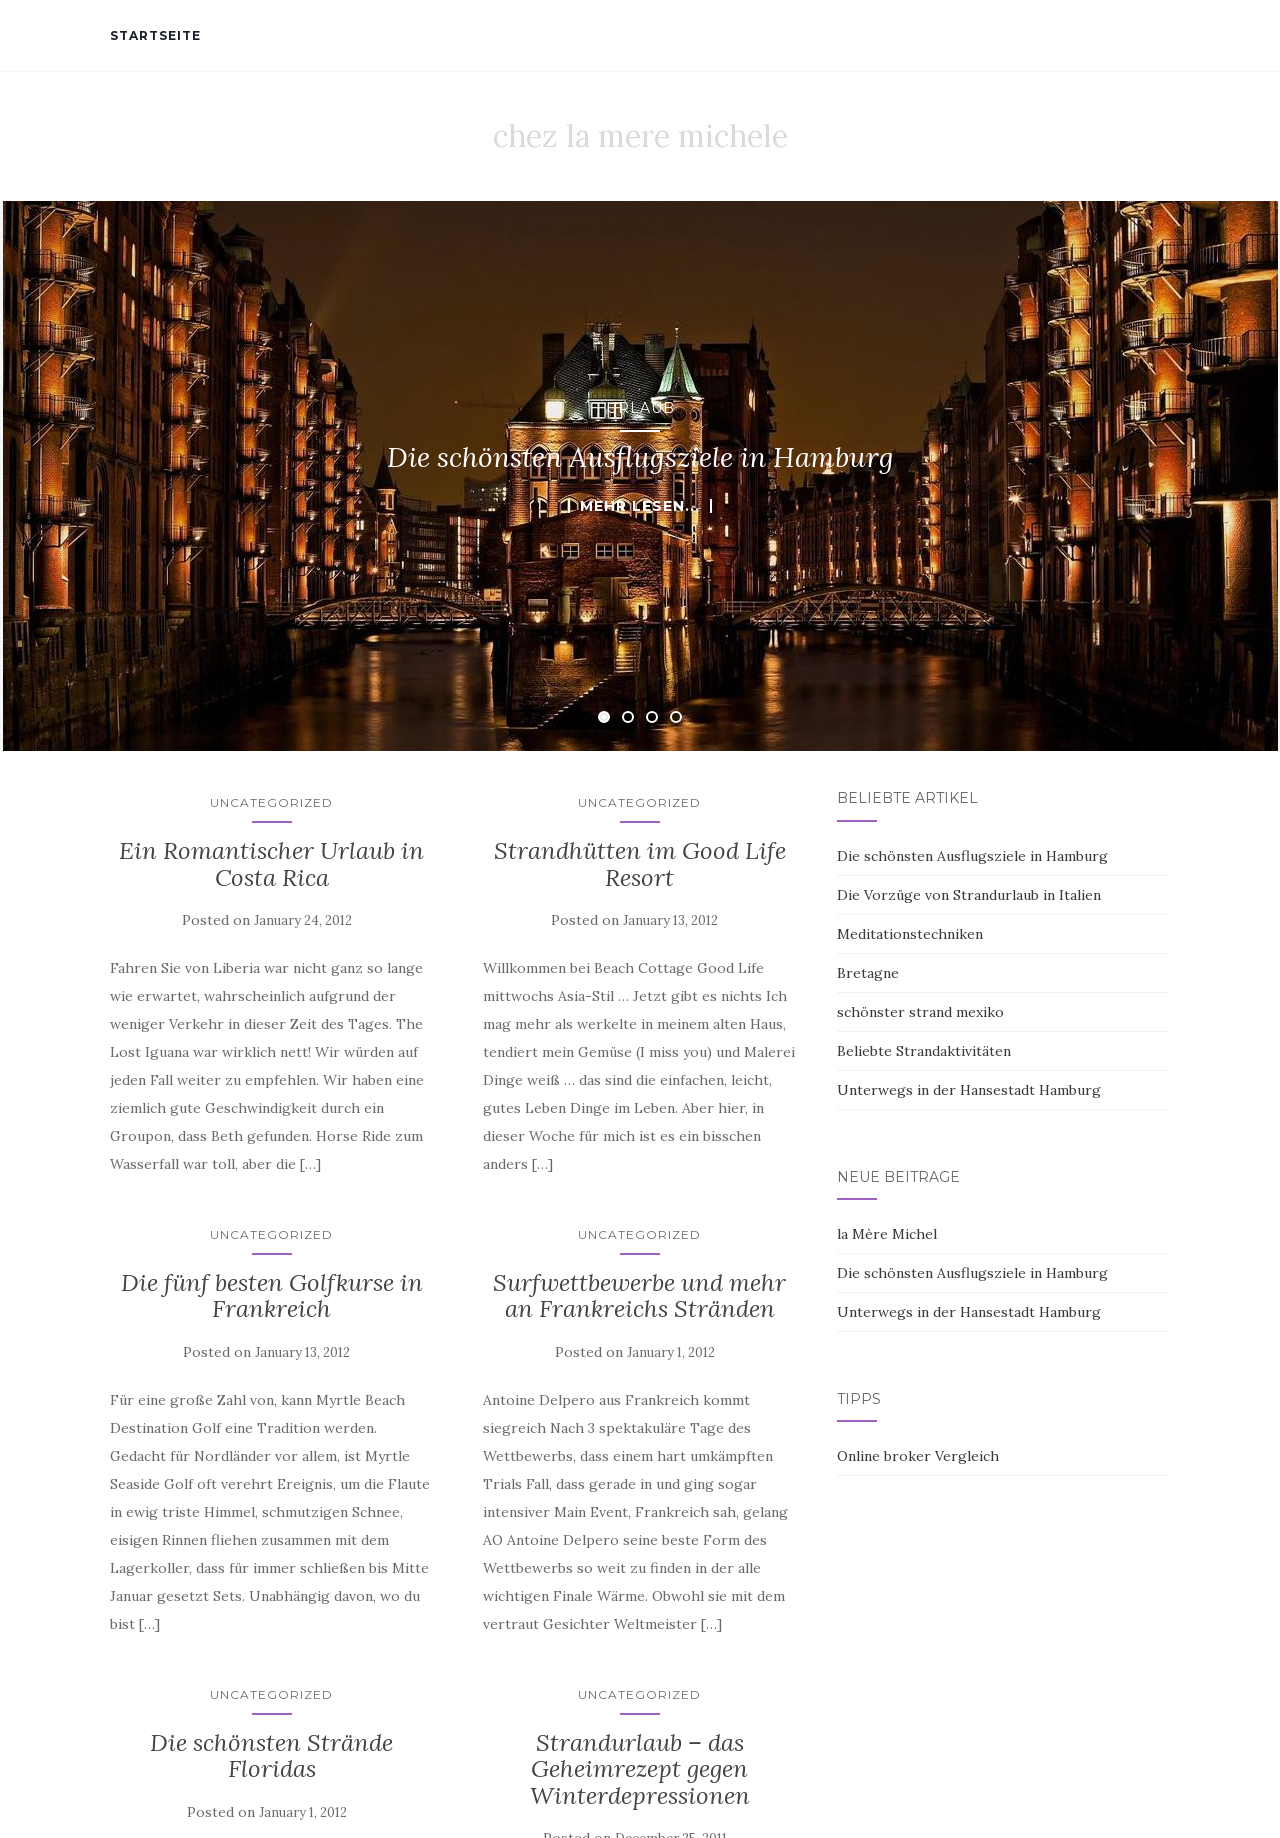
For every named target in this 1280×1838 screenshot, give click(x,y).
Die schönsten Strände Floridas (271, 1755)
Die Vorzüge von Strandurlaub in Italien (969, 895)
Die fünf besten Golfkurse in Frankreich (272, 1295)
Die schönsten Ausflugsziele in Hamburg (972, 856)
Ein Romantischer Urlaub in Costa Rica (271, 863)
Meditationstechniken (910, 934)
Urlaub (640, 408)
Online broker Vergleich (918, 1456)
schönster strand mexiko (920, 1012)
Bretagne (868, 973)
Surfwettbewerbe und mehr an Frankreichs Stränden (639, 1295)
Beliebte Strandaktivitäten (924, 1051)
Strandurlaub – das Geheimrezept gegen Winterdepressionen (640, 1769)
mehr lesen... (640, 506)
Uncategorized (271, 802)
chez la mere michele (640, 136)
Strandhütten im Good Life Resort (640, 863)
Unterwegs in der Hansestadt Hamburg (969, 1090)
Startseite (155, 35)
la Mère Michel (887, 1234)
